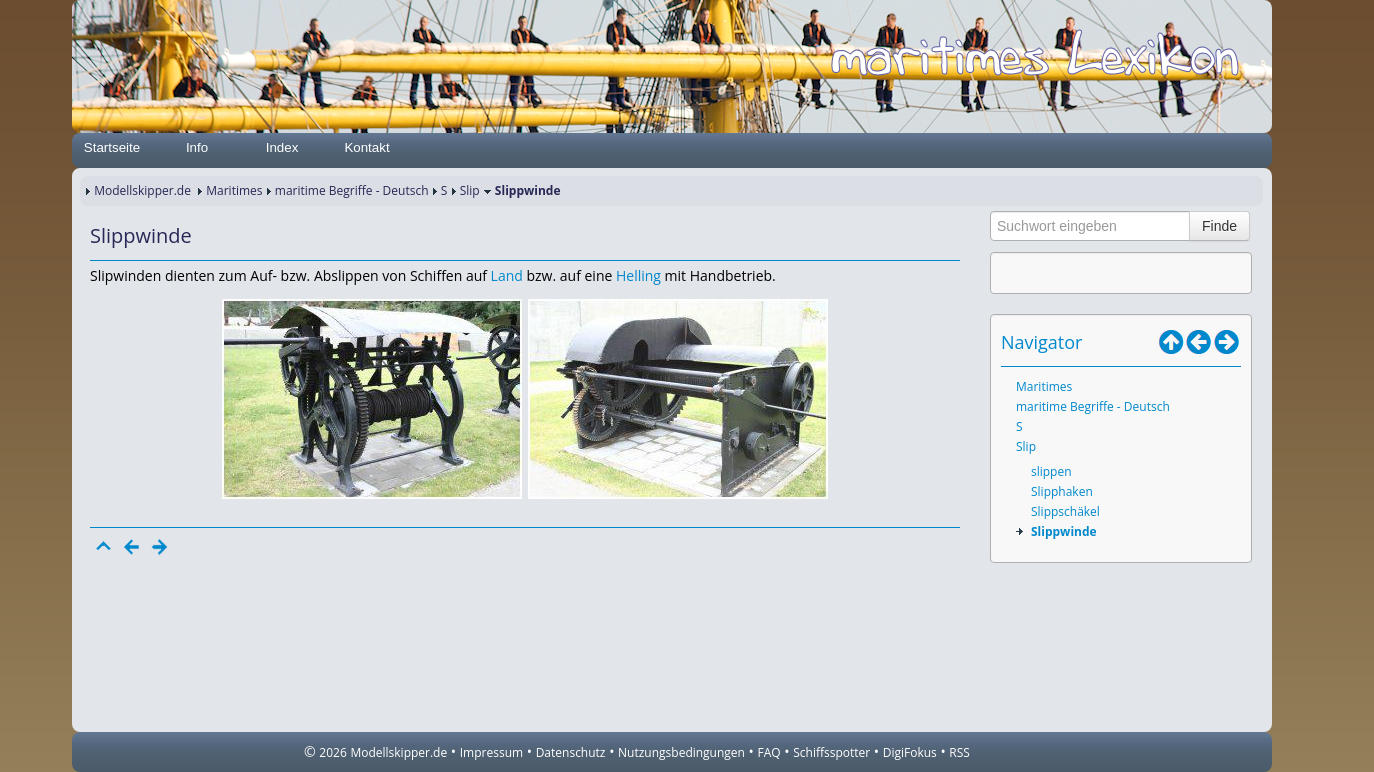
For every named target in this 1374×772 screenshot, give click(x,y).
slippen (1051, 471)
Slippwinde (1064, 531)
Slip (470, 190)
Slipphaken (1062, 491)
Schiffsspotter (831, 752)
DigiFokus (910, 752)
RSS (959, 752)
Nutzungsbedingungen (681, 752)
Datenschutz (571, 752)
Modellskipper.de (142, 190)
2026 (332, 752)
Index (282, 147)
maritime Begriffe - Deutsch (352, 190)
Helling (638, 275)
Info (197, 147)
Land (507, 275)
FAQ (769, 752)
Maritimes (234, 190)
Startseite (112, 147)
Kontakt (366, 147)
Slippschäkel (1065, 511)
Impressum (491, 752)
